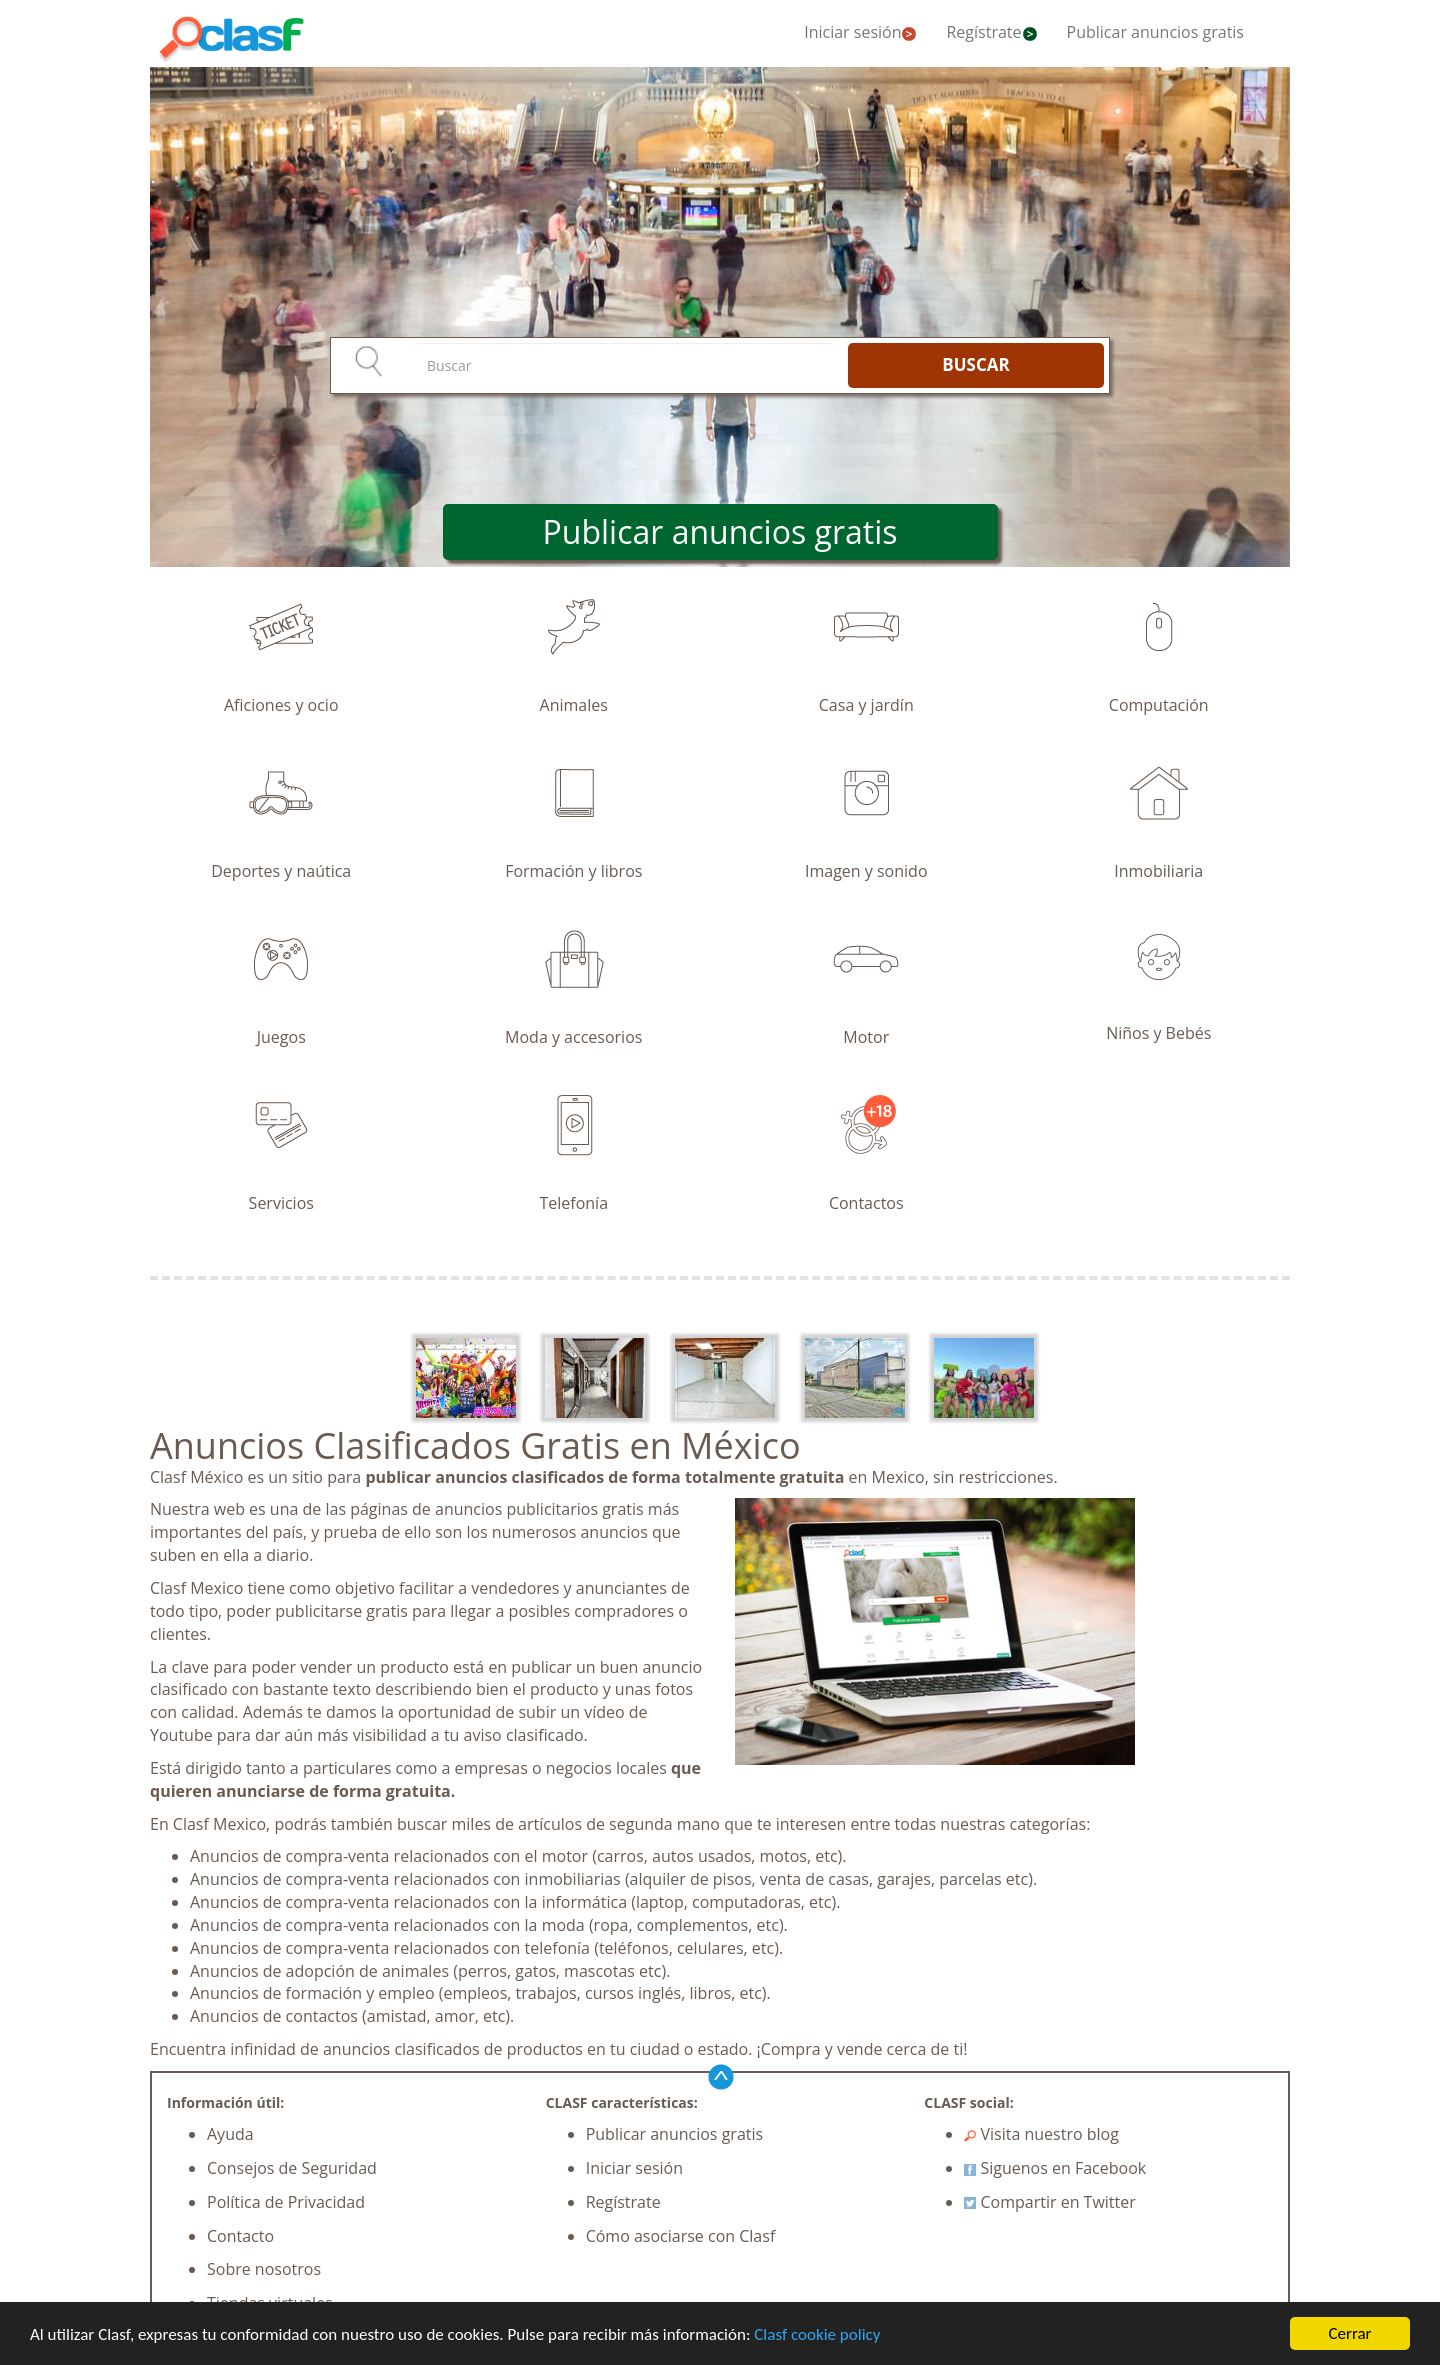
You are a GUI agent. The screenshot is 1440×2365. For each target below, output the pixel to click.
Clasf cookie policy (817, 2334)
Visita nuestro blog (1041, 2134)
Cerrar (1349, 2333)
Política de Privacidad (286, 2202)
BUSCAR (975, 364)
